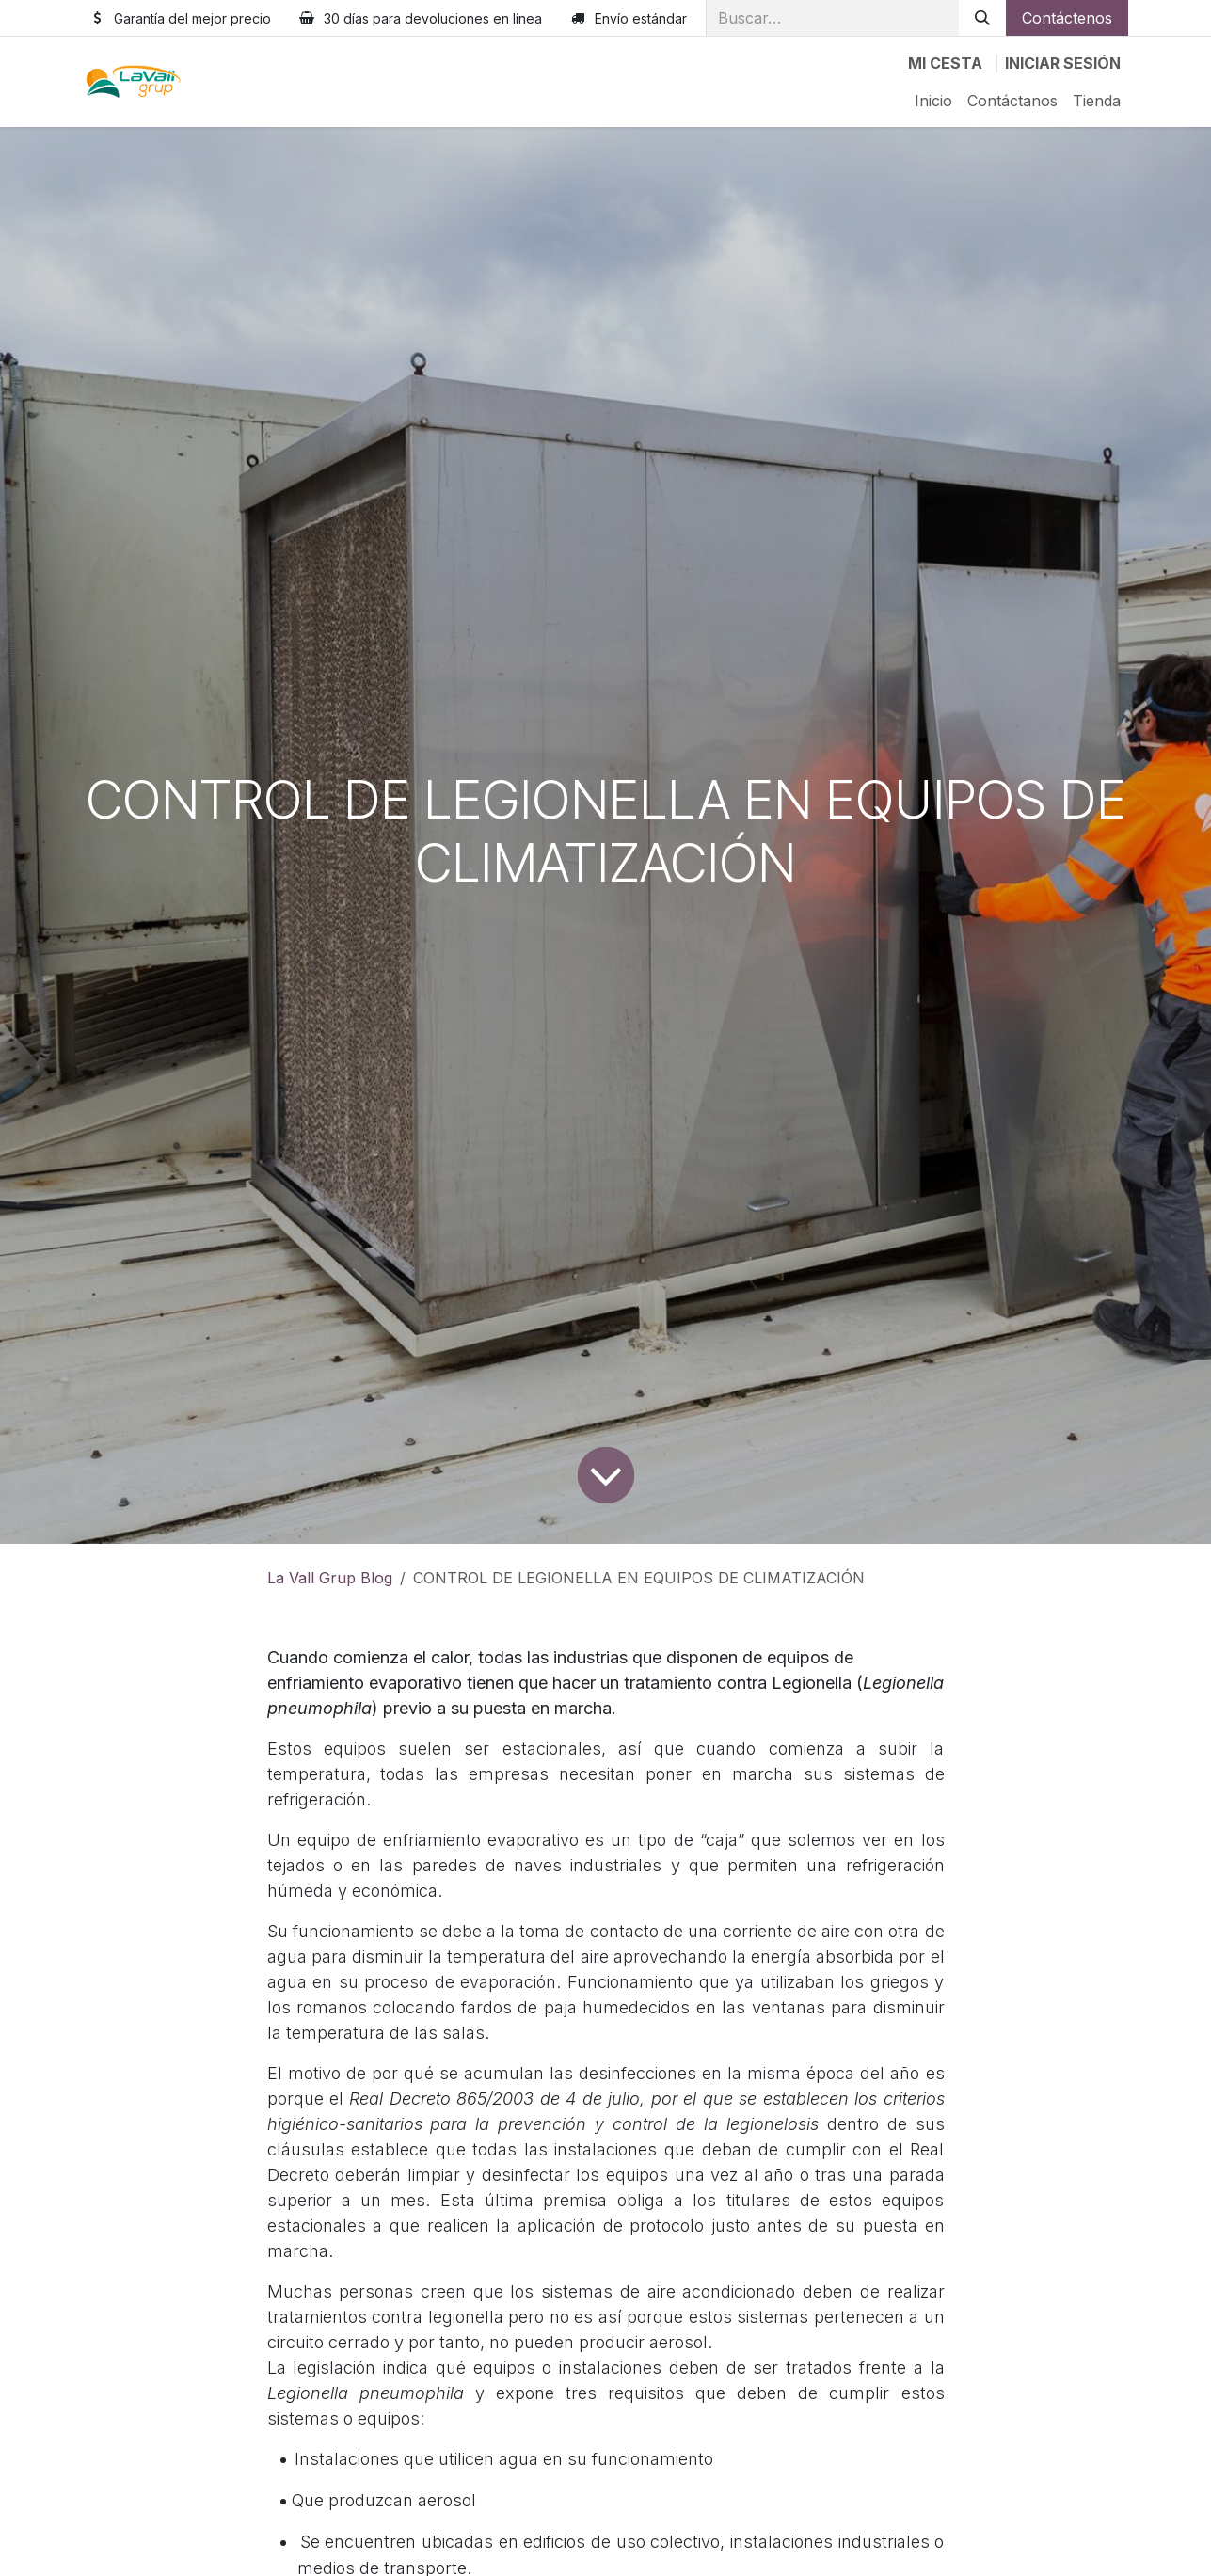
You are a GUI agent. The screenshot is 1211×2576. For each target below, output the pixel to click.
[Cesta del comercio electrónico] (945, 63)
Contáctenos (1067, 17)
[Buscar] (982, 18)
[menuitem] (933, 100)
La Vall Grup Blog (329, 1577)
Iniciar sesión (1063, 63)
